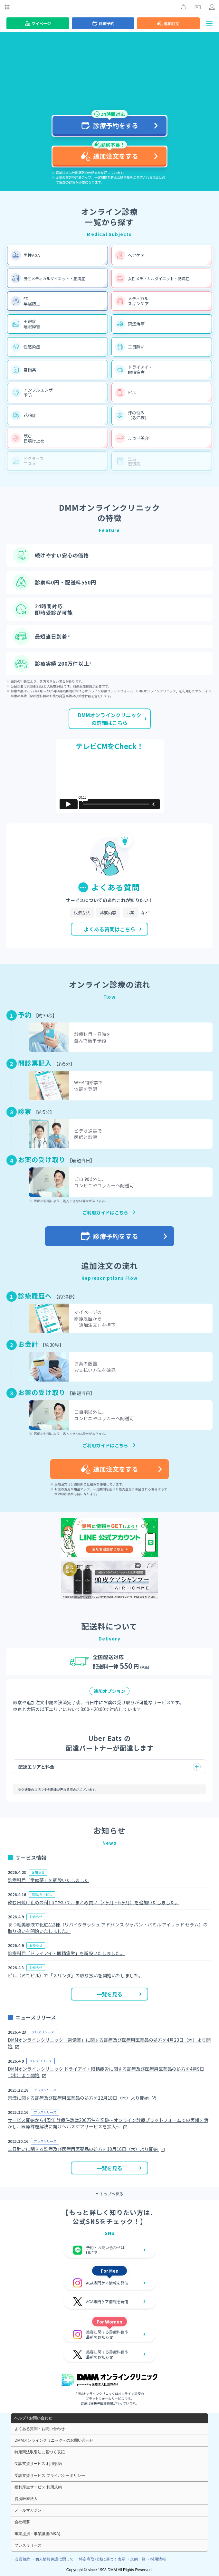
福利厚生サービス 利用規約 (38, 2487)
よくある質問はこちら (113, 929)
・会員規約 (20, 2559)
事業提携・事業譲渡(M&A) (37, 2534)
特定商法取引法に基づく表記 (39, 2452)
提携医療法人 (26, 2498)
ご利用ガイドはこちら (105, 1212)
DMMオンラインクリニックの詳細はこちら (113, 719)
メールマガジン (28, 2510)
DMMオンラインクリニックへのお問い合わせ (53, 2440)
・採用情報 (156, 2559)
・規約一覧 (136, 2559)
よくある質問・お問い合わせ (39, 2429)
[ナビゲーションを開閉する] (209, 23)
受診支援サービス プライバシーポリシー (49, 2475)
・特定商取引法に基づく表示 (100, 2559)
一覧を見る (119, 1994)
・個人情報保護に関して (52, 2559)
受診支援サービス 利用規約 (38, 2463)
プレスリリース (28, 2545)
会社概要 (22, 2522)
